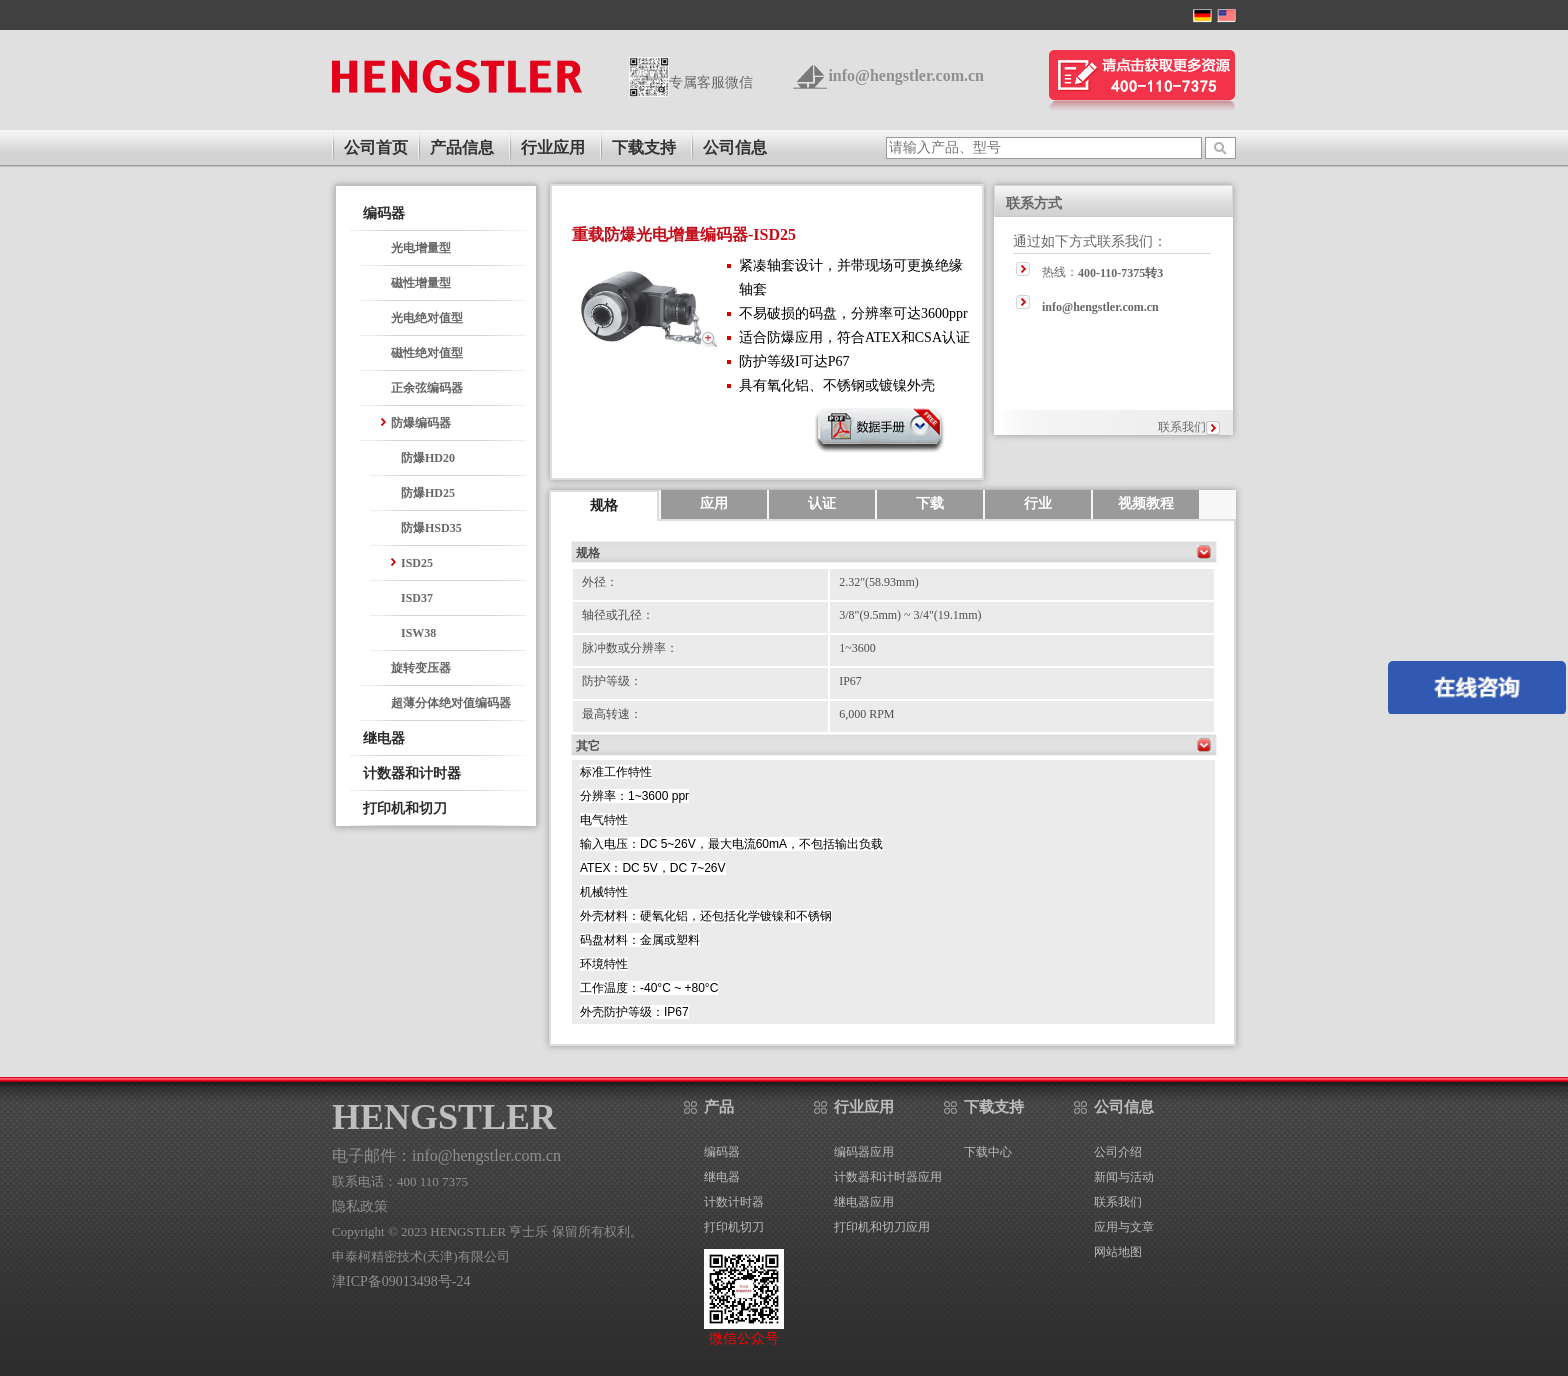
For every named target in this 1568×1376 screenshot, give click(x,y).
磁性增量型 (421, 283)
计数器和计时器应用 (888, 1177)
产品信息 (462, 147)
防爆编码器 (421, 423)
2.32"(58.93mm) (879, 582)
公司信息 (735, 147)
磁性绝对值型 (427, 353)
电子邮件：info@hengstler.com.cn (446, 1155)
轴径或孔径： (618, 615)
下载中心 (988, 1152)
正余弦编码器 (427, 388)
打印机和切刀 (405, 808)
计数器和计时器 (412, 773)
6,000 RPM (866, 714)
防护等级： (612, 681)
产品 (719, 1107)
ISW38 (418, 633)
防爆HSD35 (431, 528)
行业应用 (553, 147)
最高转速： (612, 714)
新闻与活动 (1124, 1177)
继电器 (384, 738)
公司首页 (376, 147)
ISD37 (417, 598)
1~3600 (857, 648)
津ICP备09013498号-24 (401, 1281)
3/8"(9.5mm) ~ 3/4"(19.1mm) (910, 615)
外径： (600, 582)
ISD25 (417, 563)
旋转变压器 (421, 668)
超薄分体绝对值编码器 (451, 703)
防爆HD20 (428, 458)
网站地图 (1118, 1252)
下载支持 (644, 147)
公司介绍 (1118, 1152)
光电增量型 (421, 248)
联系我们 (1182, 427)
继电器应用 (864, 1202)
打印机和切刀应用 (882, 1227)
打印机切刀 (734, 1227)
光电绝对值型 (427, 318)
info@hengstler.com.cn (906, 75)
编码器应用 (864, 1152)
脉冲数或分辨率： (630, 648)
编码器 (384, 213)
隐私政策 (360, 1206)
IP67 (850, 681)
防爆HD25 (428, 493)
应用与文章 (1124, 1227)
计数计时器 (734, 1202)
